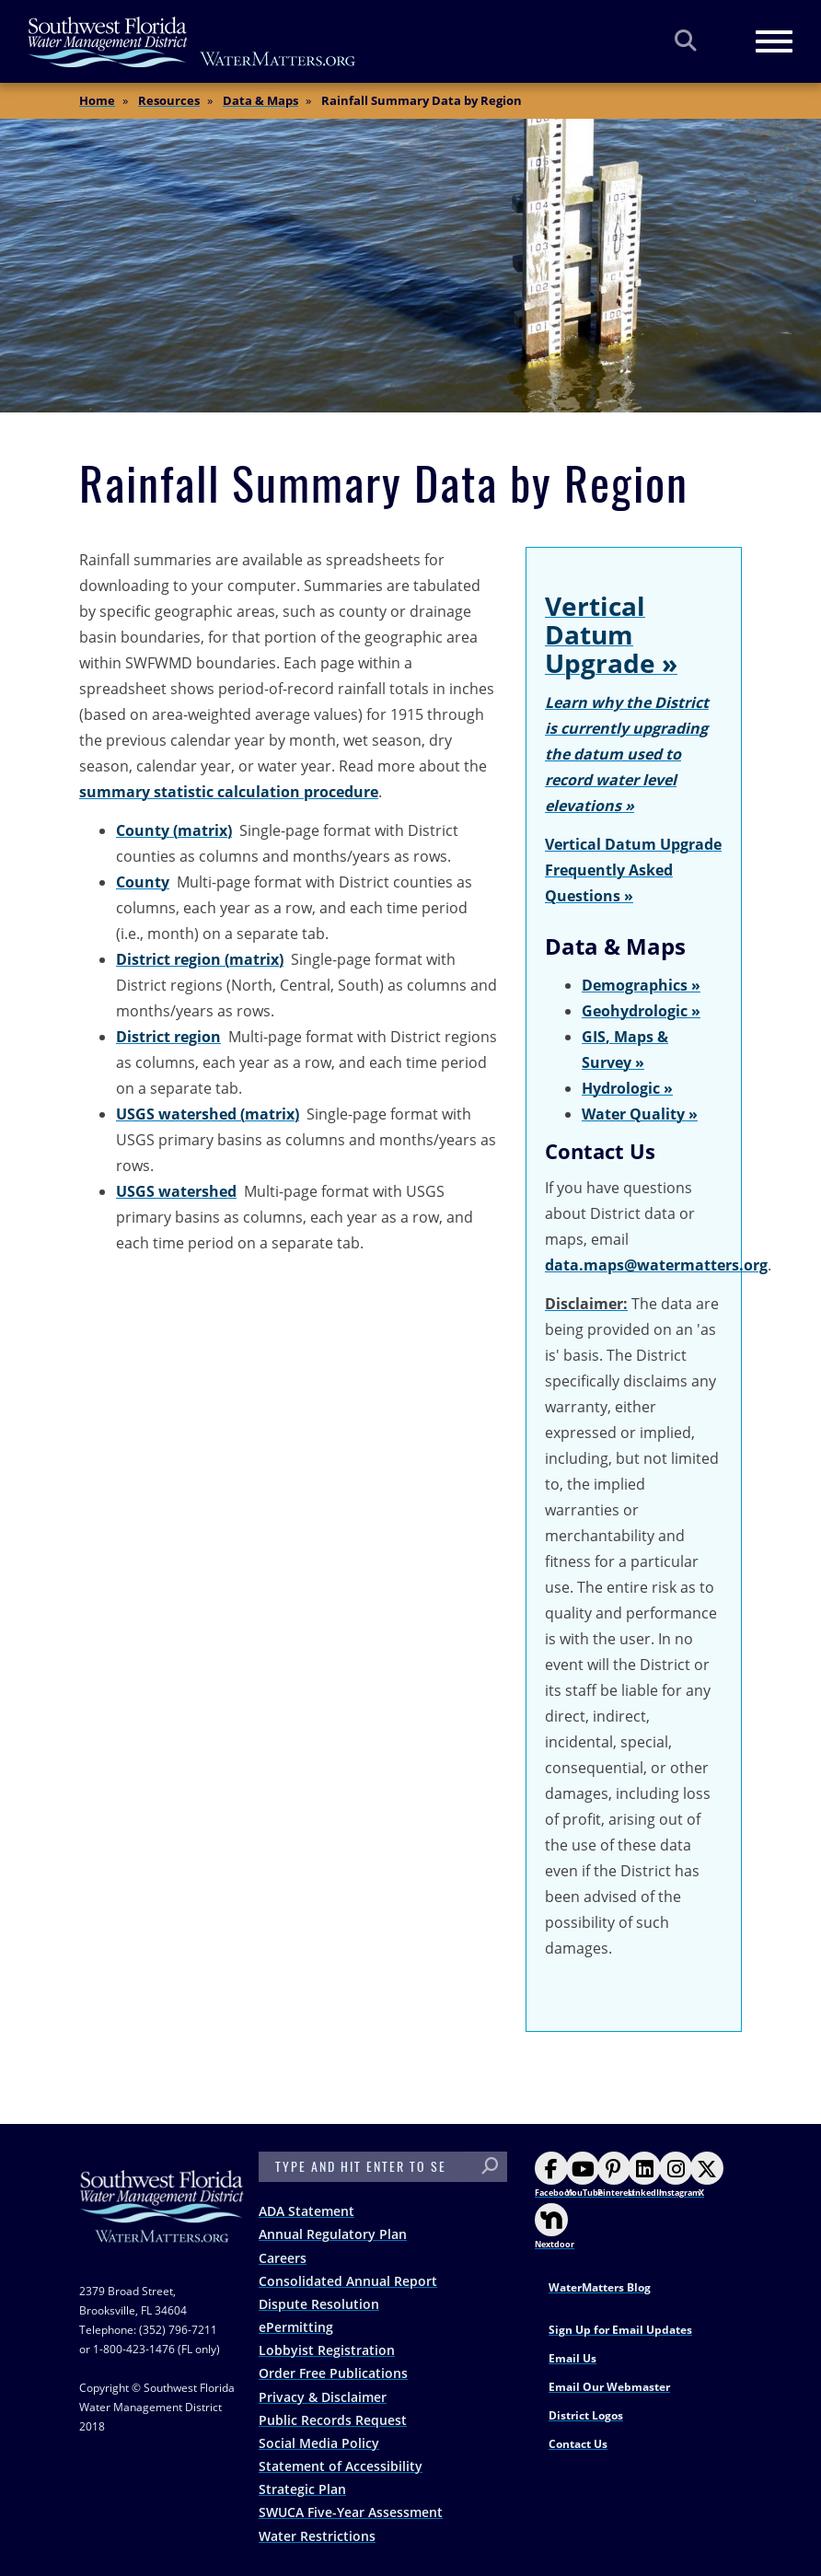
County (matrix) (174, 830)
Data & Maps (260, 100)
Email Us (572, 2358)
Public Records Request (333, 2420)
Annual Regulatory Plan (333, 2234)
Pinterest (616, 2175)
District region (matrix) (199, 959)
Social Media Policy (319, 2443)
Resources (169, 100)
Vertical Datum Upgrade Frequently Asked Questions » (633, 870)
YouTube (584, 2175)
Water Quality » (640, 1114)
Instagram (679, 2175)
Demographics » (641, 985)
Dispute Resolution (319, 2304)
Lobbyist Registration (327, 2350)
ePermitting (296, 2327)
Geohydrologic (635, 1011)
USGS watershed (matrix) (207, 1114)
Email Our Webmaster (609, 2387)
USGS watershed (176, 1191)
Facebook (555, 2175)
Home (97, 100)
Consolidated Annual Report (348, 2281)
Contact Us (578, 2444)
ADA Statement (306, 2211)
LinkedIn (646, 2175)
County (142, 882)
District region (168, 1037)
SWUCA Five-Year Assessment (351, 2512)
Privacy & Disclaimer (323, 2397)
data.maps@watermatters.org (656, 1265)
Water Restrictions (317, 2536)
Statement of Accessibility (340, 2466)
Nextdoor (554, 2226)
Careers (282, 2258)
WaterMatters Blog (600, 2287)
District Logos (586, 2415)
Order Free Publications (333, 2373)
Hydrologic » (627, 1088)
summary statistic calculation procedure (228, 792)
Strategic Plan (302, 2489)
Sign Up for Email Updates (620, 2330)
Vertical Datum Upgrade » (611, 634)
